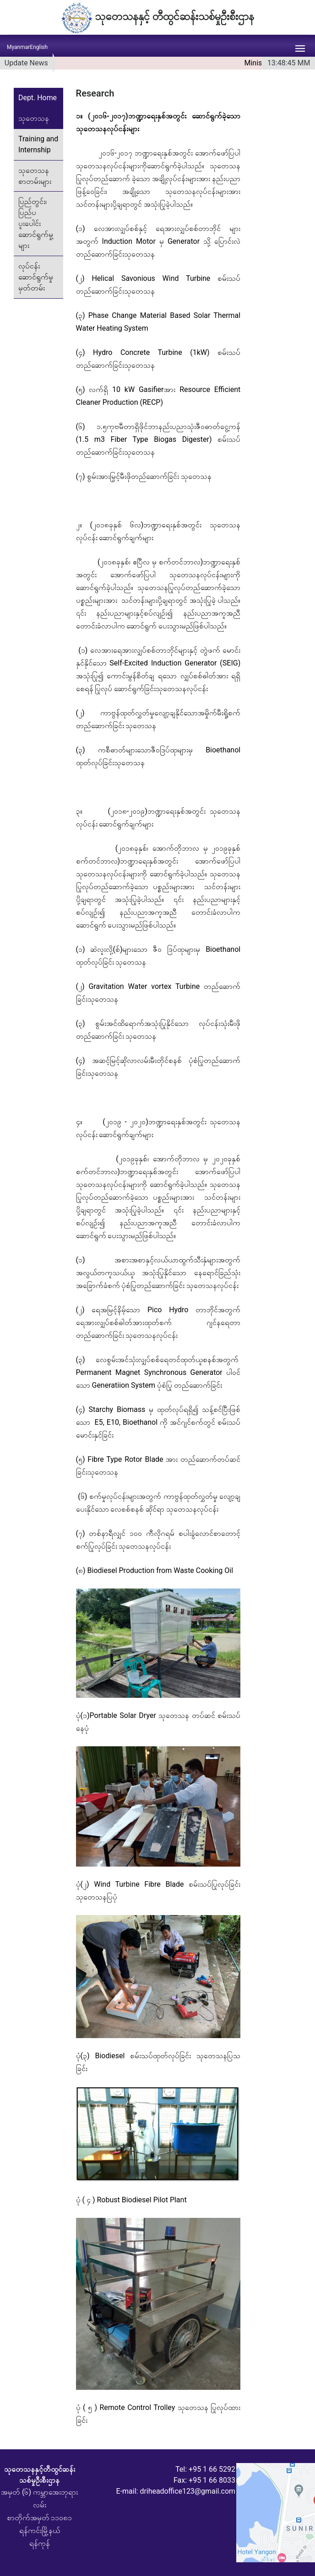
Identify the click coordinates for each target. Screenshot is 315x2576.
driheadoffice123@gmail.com (187, 2491)
